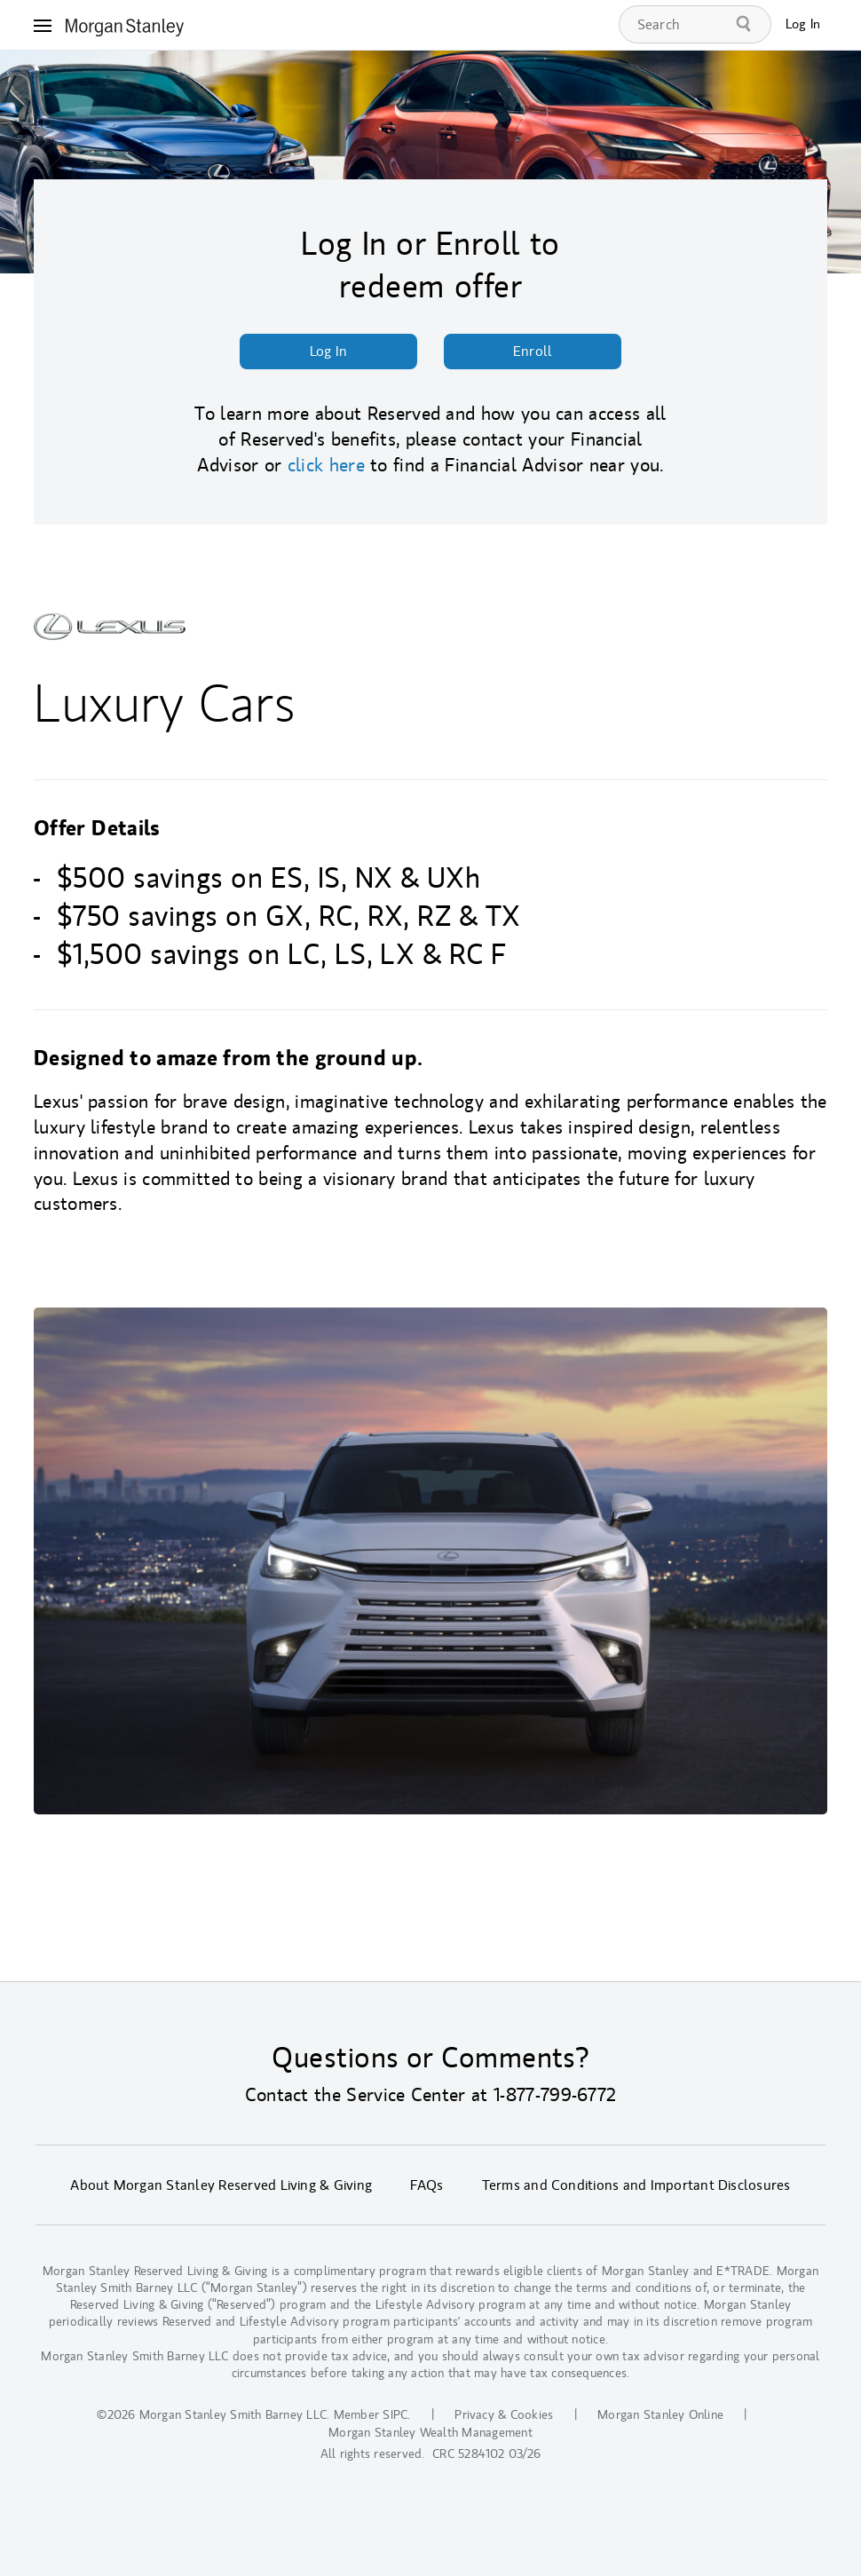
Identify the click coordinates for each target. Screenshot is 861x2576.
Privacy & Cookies (503, 2414)
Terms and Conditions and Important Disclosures (636, 2185)
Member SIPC (371, 2414)
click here (326, 465)
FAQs (426, 2185)
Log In (803, 24)
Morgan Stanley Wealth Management (430, 2432)
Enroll (532, 352)
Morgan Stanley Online (660, 2414)
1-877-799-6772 (555, 2095)
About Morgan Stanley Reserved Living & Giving (221, 2185)
